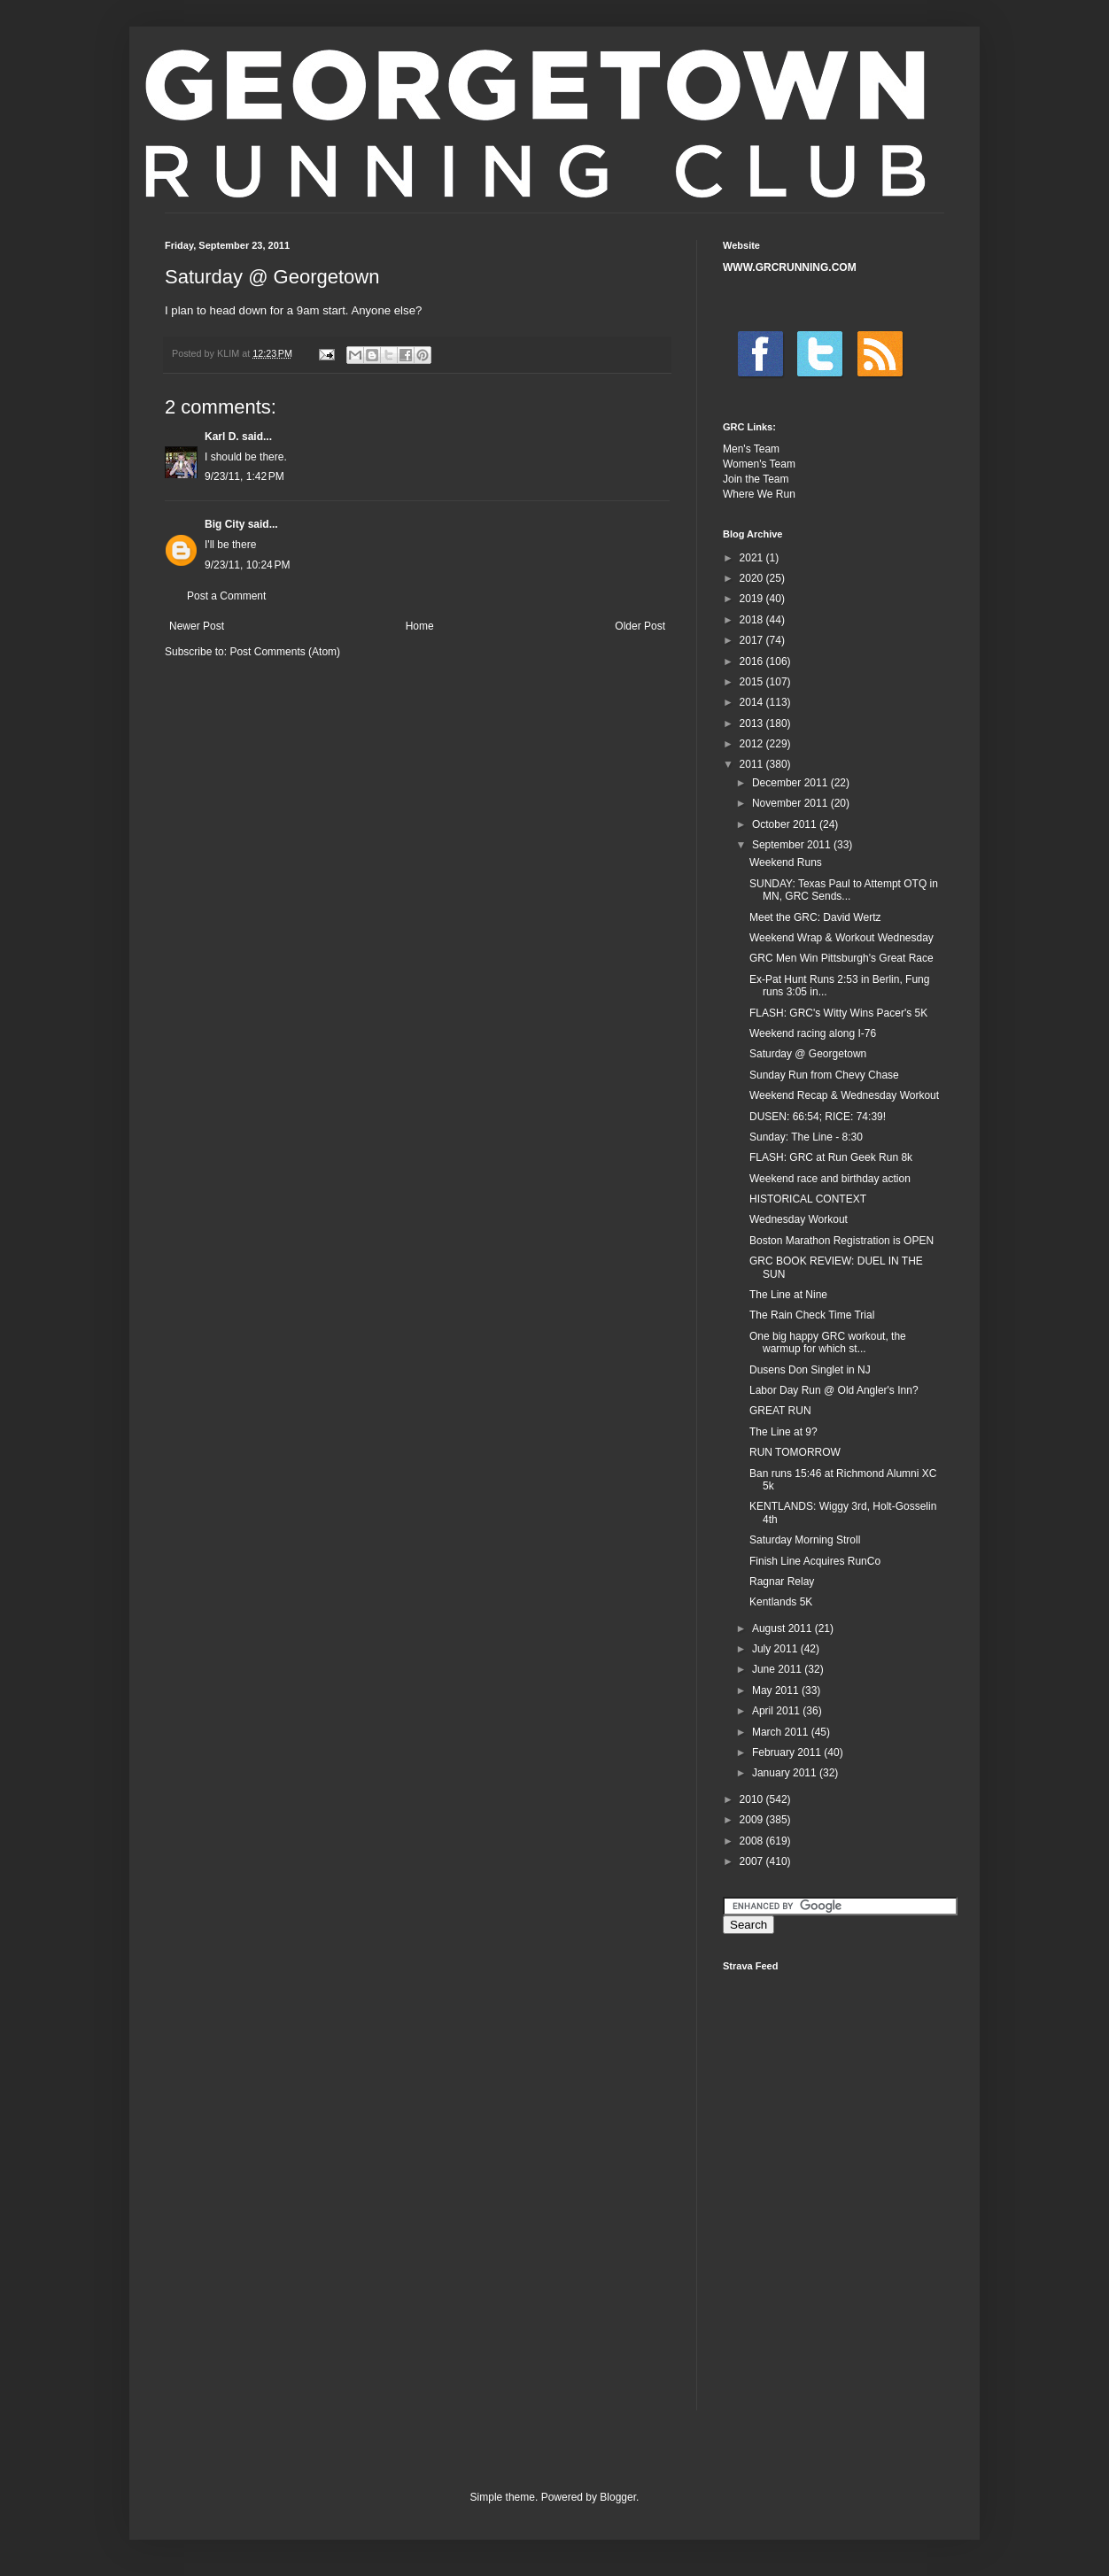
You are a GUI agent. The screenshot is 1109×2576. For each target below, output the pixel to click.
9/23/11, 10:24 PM (247, 565)
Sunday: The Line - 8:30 (806, 1137)
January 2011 (785, 1773)
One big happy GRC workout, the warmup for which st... (827, 1342)
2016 (753, 661)
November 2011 (791, 803)
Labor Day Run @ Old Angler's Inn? (834, 1390)
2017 (753, 640)
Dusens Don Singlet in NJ (810, 1370)
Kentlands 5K (780, 1602)
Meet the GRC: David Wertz (815, 917)
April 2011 (777, 1711)
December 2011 (791, 783)
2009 (753, 1820)
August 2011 (783, 1628)
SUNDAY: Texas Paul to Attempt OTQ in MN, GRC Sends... (843, 890)
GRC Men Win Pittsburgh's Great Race (841, 958)
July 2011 (776, 1649)
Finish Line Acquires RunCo (814, 1561)
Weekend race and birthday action (830, 1178)
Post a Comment (226, 596)
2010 (753, 1799)
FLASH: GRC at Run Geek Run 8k (830, 1157)
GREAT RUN (780, 1410)
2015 (753, 682)
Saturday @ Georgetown (807, 1054)
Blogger (618, 2497)
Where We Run (759, 494)
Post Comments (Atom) (284, 652)
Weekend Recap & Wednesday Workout (844, 1095)
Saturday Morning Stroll (804, 1540)
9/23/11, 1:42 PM (244, 476)
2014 (753, 702)
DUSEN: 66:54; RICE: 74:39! (817, 1116)
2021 (753, 558)
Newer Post (196, 626)
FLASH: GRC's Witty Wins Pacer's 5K (838, 1013)
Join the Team (756, 479)
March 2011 (781, 1732)
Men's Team (751, 449)
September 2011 (793, 845)
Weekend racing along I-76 (812, 1033)
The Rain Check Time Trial (811, 1315)
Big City (224, 524)
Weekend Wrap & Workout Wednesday (841, 938)
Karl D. (222, 436)
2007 (753, 1861)
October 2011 (785, 824)
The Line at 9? (783, 1432)
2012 (753, 744)
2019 (753, 598)
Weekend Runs (785, 862)
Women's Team (759, 464)
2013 (753, 723)
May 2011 (777, 1690)
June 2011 (778, 1669)
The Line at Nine (788, 1294)
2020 (753, 578)
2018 (753, 620)
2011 (753, 764)
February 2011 (788, 1752)
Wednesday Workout (798, 1219)
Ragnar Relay (781, 1581)
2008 (753, 1841)
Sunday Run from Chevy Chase (824, 1075)
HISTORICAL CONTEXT (807, 1199)
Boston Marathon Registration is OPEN (841, 1240)
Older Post (640, 626)
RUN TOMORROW (795, 1452)
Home (420, 626)
